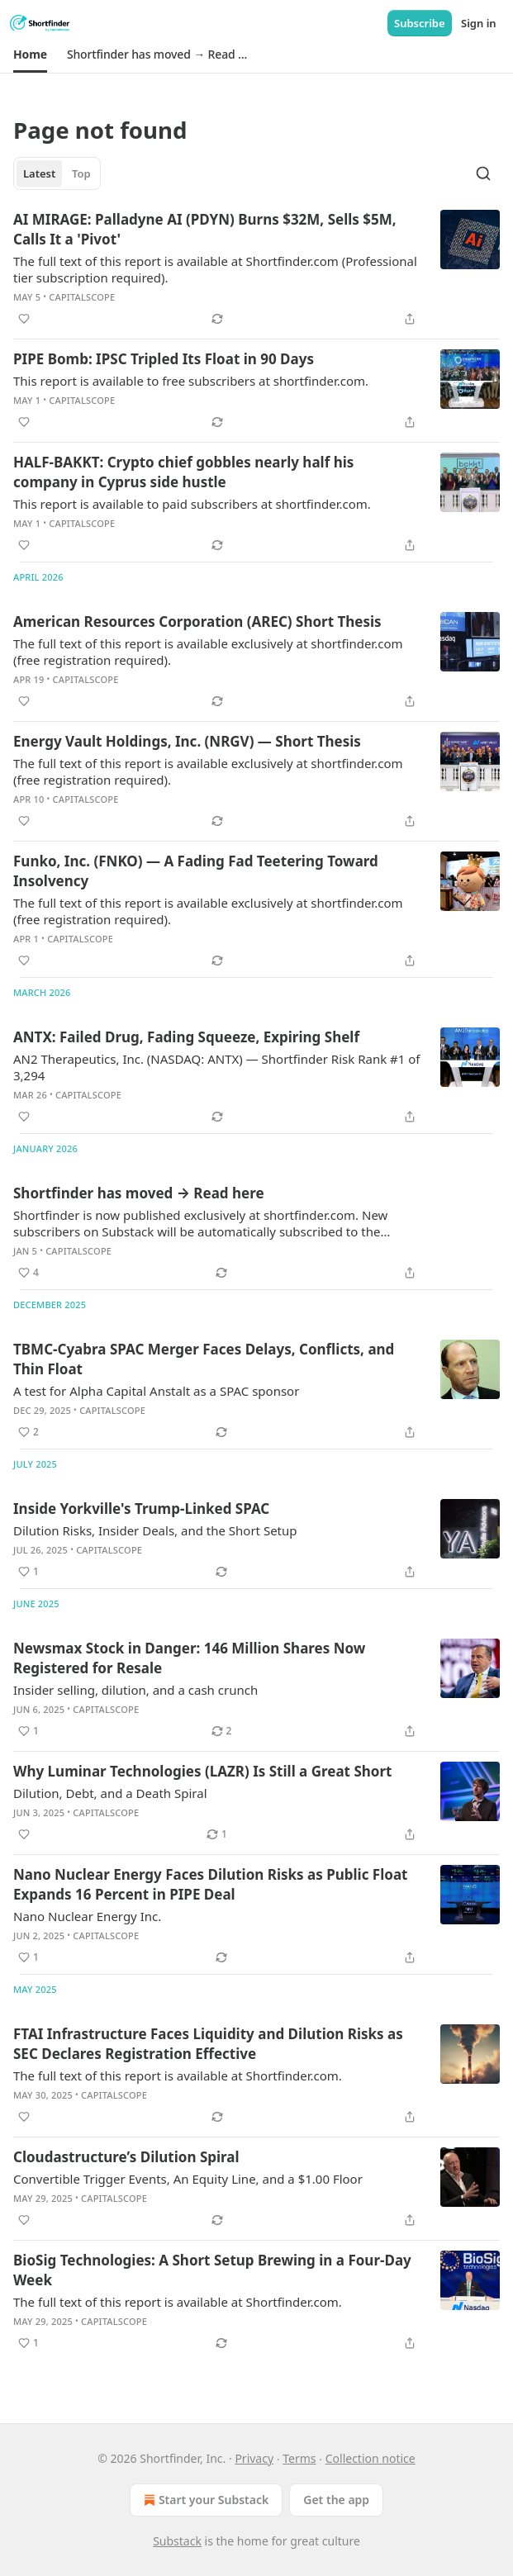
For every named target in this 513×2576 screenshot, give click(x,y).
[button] (30, 54)
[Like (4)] (28, 1273)
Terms (299, 2458)
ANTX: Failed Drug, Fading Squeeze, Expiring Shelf (186, 1036)
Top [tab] (81, 173)
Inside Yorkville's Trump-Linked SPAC (141, 1508)
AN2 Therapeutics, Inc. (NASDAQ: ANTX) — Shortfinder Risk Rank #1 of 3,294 (216, 1067)
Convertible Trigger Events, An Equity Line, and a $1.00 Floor (188, 2178)
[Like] (24, 319)
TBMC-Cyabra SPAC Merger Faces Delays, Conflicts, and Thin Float (203, 1359)
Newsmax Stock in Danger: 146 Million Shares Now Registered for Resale (189, 1658)
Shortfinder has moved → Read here (138, 1193)
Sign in (478, 23)
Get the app (336, 2499)
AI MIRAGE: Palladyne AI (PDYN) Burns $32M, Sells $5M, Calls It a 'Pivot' (205, 229)
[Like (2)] (28, 1432)
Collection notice (370, 2458)
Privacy (254, 2458)
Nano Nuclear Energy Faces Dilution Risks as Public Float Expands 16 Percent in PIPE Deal (210, 1884)
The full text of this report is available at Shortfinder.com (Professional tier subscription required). (215, 269)
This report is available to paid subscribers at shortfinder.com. (192, 504)
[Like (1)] (28, 1572)
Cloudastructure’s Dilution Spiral (126, 2156)
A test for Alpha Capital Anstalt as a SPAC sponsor (156, 1391)
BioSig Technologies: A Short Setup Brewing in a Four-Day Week (212, 2270)
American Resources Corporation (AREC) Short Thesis (197, 621)
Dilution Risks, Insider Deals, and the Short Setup (155, 1530)
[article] (256, 269)
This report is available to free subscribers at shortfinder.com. (190, 380)
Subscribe (419, 23)
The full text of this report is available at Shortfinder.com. (177, 2075)
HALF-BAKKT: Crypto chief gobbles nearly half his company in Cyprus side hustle (183, 472)
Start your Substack (204, 2500)
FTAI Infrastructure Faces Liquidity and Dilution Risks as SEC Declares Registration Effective (208, 2043)
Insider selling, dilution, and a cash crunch (135, 1690)
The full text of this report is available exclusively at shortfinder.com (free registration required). (207, 651)
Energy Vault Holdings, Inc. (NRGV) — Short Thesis (187, 741)
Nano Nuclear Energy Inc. (87, 1916)
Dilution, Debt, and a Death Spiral (110, 1793)
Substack (177, 2541)
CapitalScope (82, 297)
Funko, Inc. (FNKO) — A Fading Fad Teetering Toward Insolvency (195, 871)
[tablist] (57, 173)
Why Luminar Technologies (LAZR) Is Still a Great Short (202, 1771)
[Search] (483, 173)
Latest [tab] (39, 173)
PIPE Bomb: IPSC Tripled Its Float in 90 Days (163, 358)
